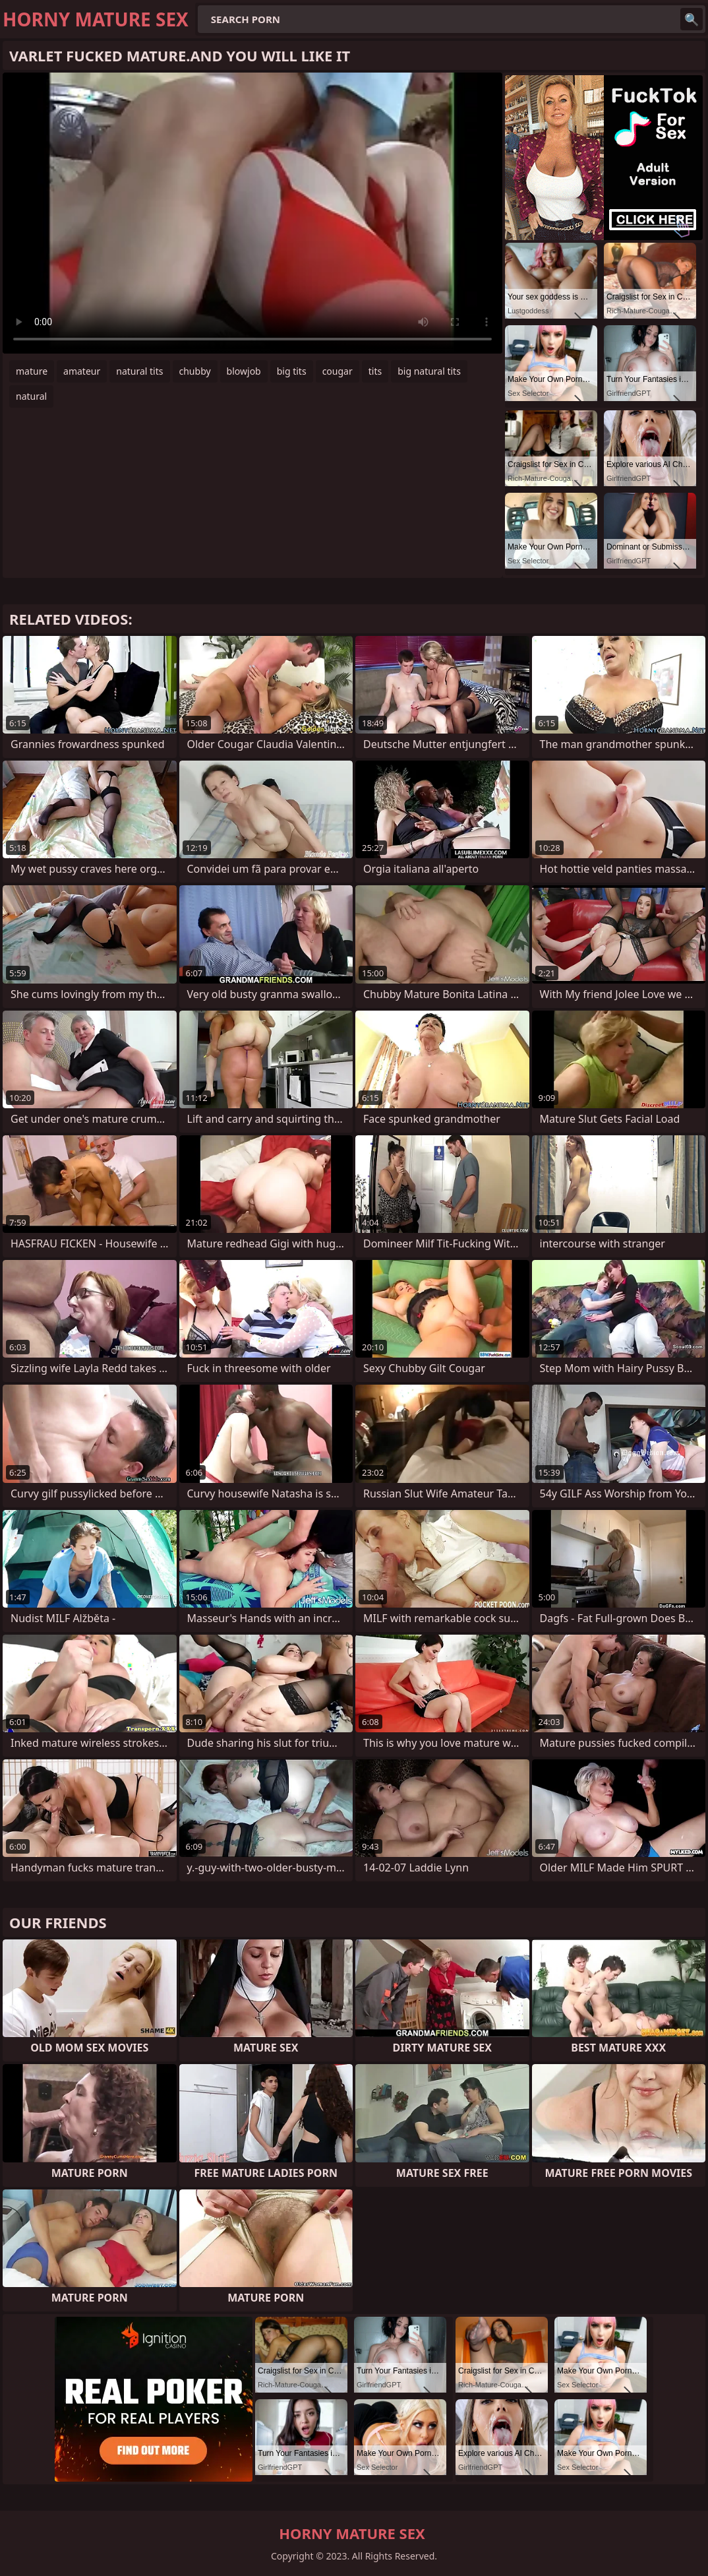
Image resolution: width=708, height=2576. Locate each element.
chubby (195, 371)
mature (31, 371)
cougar (337, 371)
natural (31, 396)
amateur (81, 371)
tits (375, 371)
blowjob (244, 371)
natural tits (139, 371)
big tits (292, 371)
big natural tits (429, 371)
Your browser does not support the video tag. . (252, 213)
